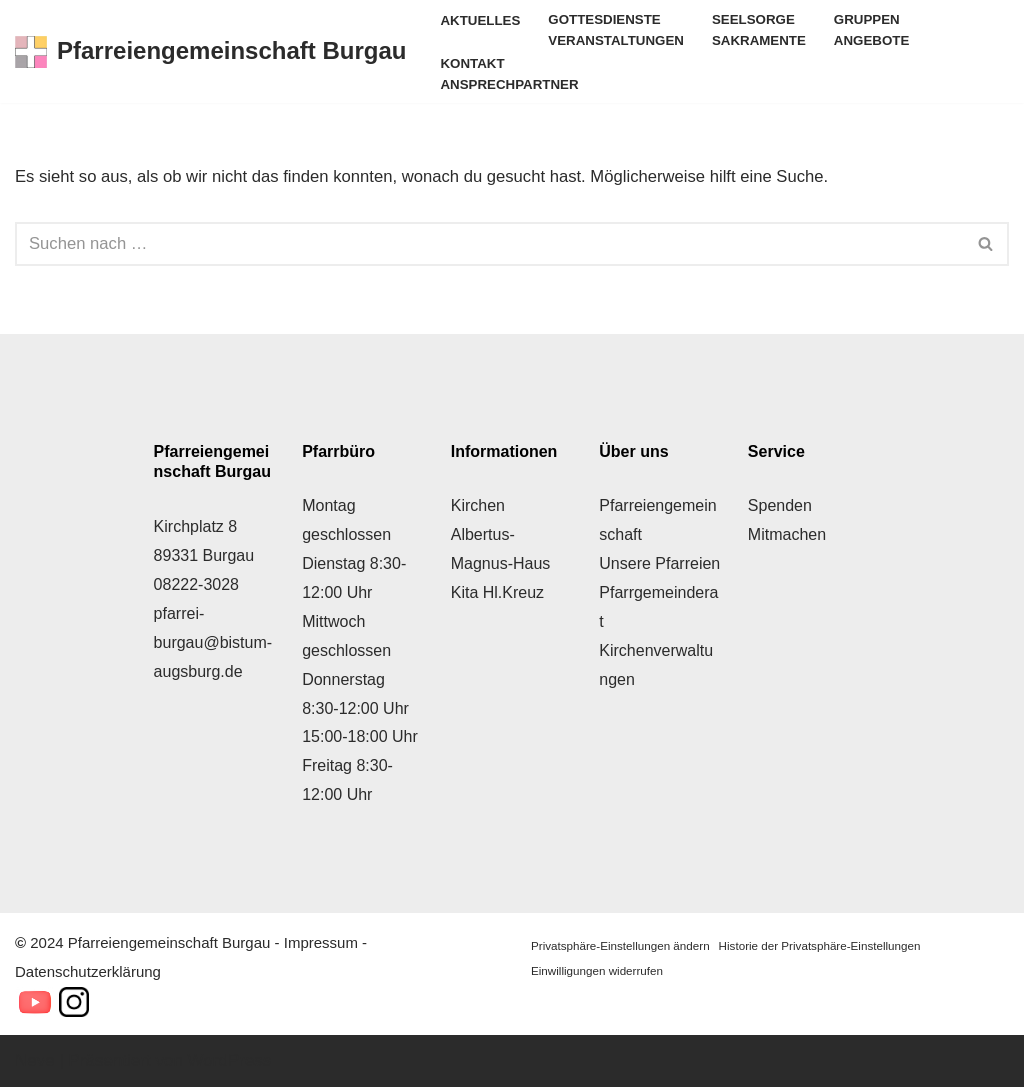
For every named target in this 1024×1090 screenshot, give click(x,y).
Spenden (780, 508)
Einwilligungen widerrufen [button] (598, 973)
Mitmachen (787, 537)
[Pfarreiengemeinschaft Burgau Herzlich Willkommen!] (210, 52)
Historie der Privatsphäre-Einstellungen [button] (825, 948)
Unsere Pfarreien (659, 566)
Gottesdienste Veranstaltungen (619, 30)
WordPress (230, 1062)
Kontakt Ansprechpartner (510, 75)
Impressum (321, 944)
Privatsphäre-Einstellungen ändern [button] (622, 948)
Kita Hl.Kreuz (497, 595)
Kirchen (478, 508)
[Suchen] (489, 246)
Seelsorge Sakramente (764, 30)
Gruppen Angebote (878, 30)
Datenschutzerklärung (88, 973)
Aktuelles (481, 20)
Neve (35, 1062)
